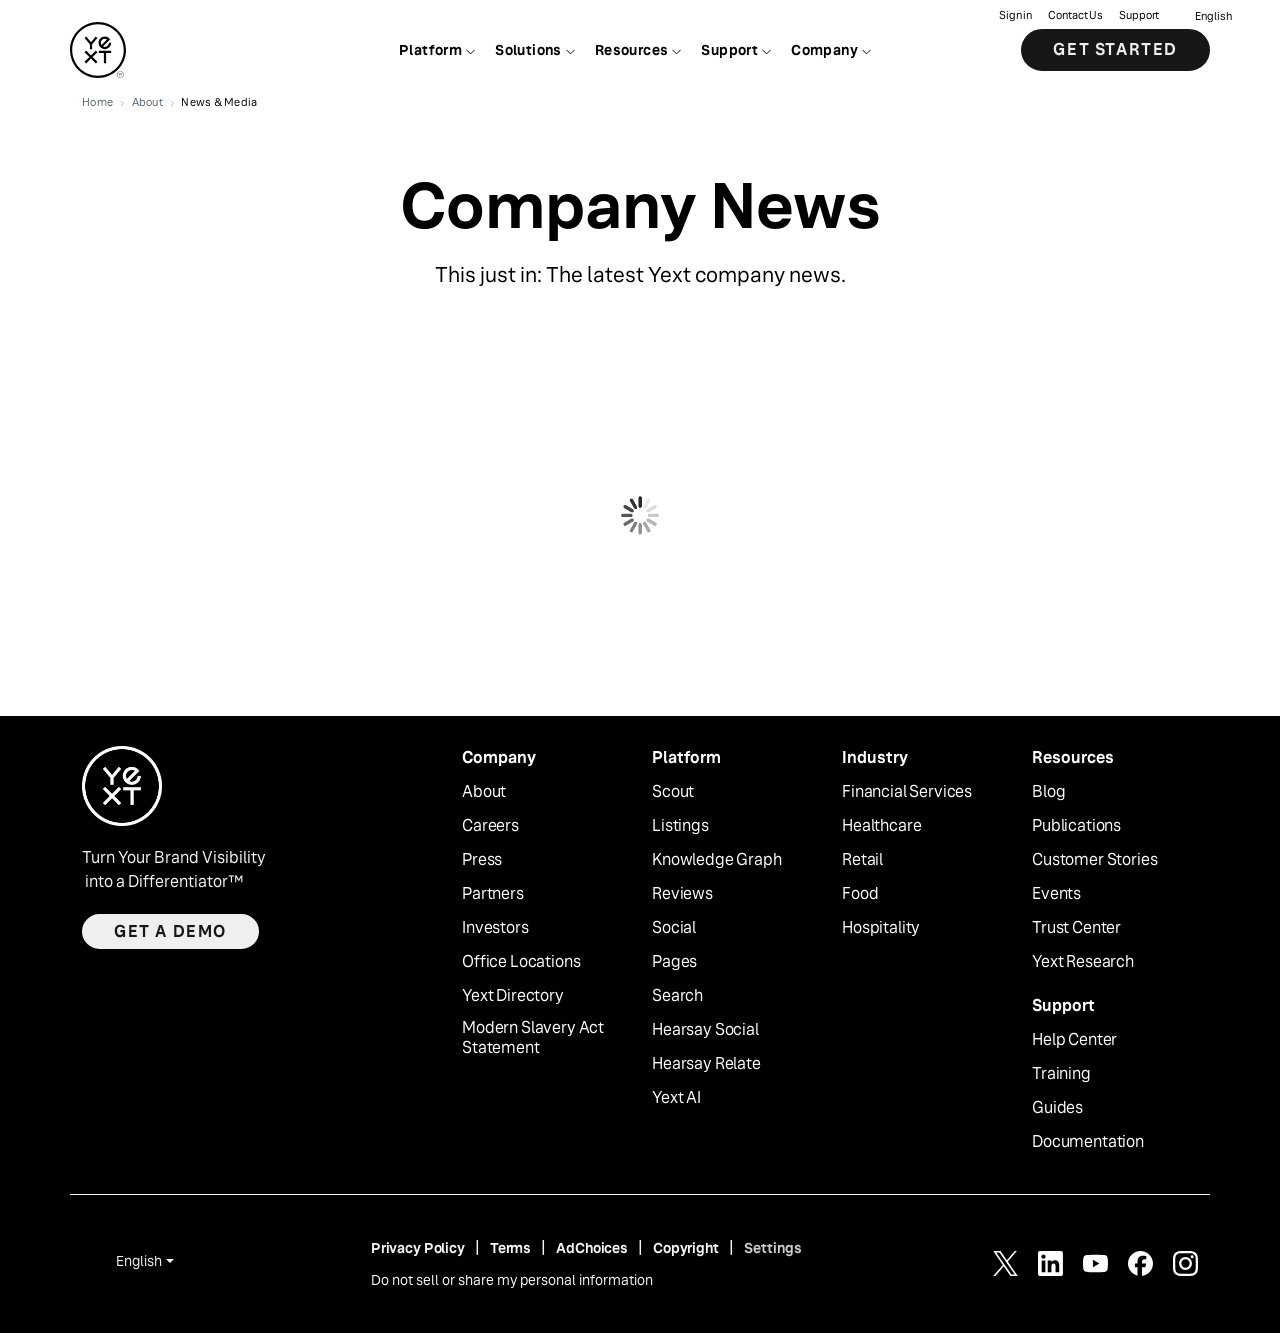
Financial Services (907, 792)
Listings (680, 826)
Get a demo (170, 931)
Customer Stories (1094, 860)
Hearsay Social (705, 1030)
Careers (490, 826)
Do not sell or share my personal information (512, 1280)
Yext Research (1083, 962)
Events (1056, 894)
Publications (1076, 826)
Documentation (1088, 1142)
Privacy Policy (418, 1248)
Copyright (686, 1248)
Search (677, 996)
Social (674, 928)
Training (1061, 1074)
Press (482, 860)
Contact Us (1075, 15)
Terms (510, 1248)
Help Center (1074, 1040)
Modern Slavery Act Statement (533, 1038)
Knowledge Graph (717, 860)
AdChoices (592, 1248)
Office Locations (521, 962)
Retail (862, 860)
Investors (495, 928)
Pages (674, 962)
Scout (673, 792)
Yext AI (676, 1098)
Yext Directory (513, 996)
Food (860, 894)
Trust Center (1076, 928)
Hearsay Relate (706, 1064)
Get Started (1115, 49)
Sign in (1015, 15)
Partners (493, 894)
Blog (1048, 792)
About (484, 792)
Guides (1057, 1108)
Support (1139, 15)
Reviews (682, 894)
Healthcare (881, 826)
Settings (773, 1248)
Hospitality (881, 928)
